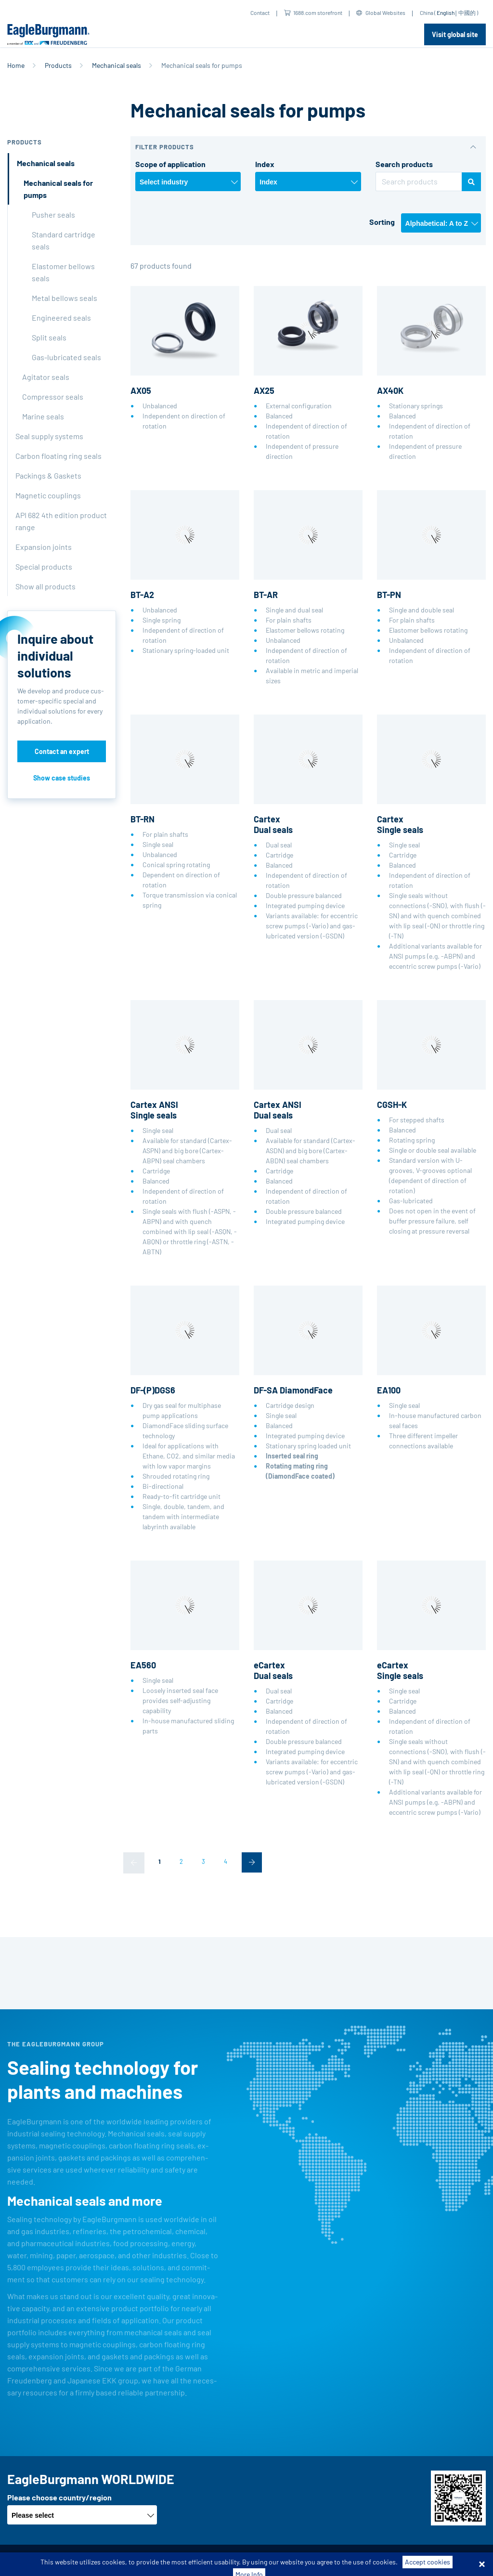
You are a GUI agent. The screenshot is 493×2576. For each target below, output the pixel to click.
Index (264, 164)
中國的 (467, 12)
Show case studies (61, 778)
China (426, 12)
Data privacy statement (261, 2560)
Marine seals (43, 416)
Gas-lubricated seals (66, 357)
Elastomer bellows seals (63, 272)
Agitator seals (45, 376)
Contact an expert (62, 751)
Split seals (49, 337)
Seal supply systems (49, 436)
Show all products (45, 586)
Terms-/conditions (116, 2560)
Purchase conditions (185, 2560)
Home (16, 65)
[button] (308, 147)
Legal (314, 2560)
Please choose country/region (59, 2497)
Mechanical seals (116, 65)
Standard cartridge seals (63, 240)
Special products (43, 566)
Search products (404, 164)
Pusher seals (53, 214)
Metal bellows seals (64, 297)
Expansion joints (43, 546)
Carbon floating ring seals (58, 455)
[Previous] (133, 1862)
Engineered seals (61, 317)
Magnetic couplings (48, 495)
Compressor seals (52, 396)
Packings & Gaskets (48, 475)
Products (58, 65)
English (445, 12)
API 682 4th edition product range (61, 521)
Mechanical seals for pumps (58, 188)
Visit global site (455, 34)
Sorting (382, 221)
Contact (260, 12)
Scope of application (170, 164)
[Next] (252, 1862)
